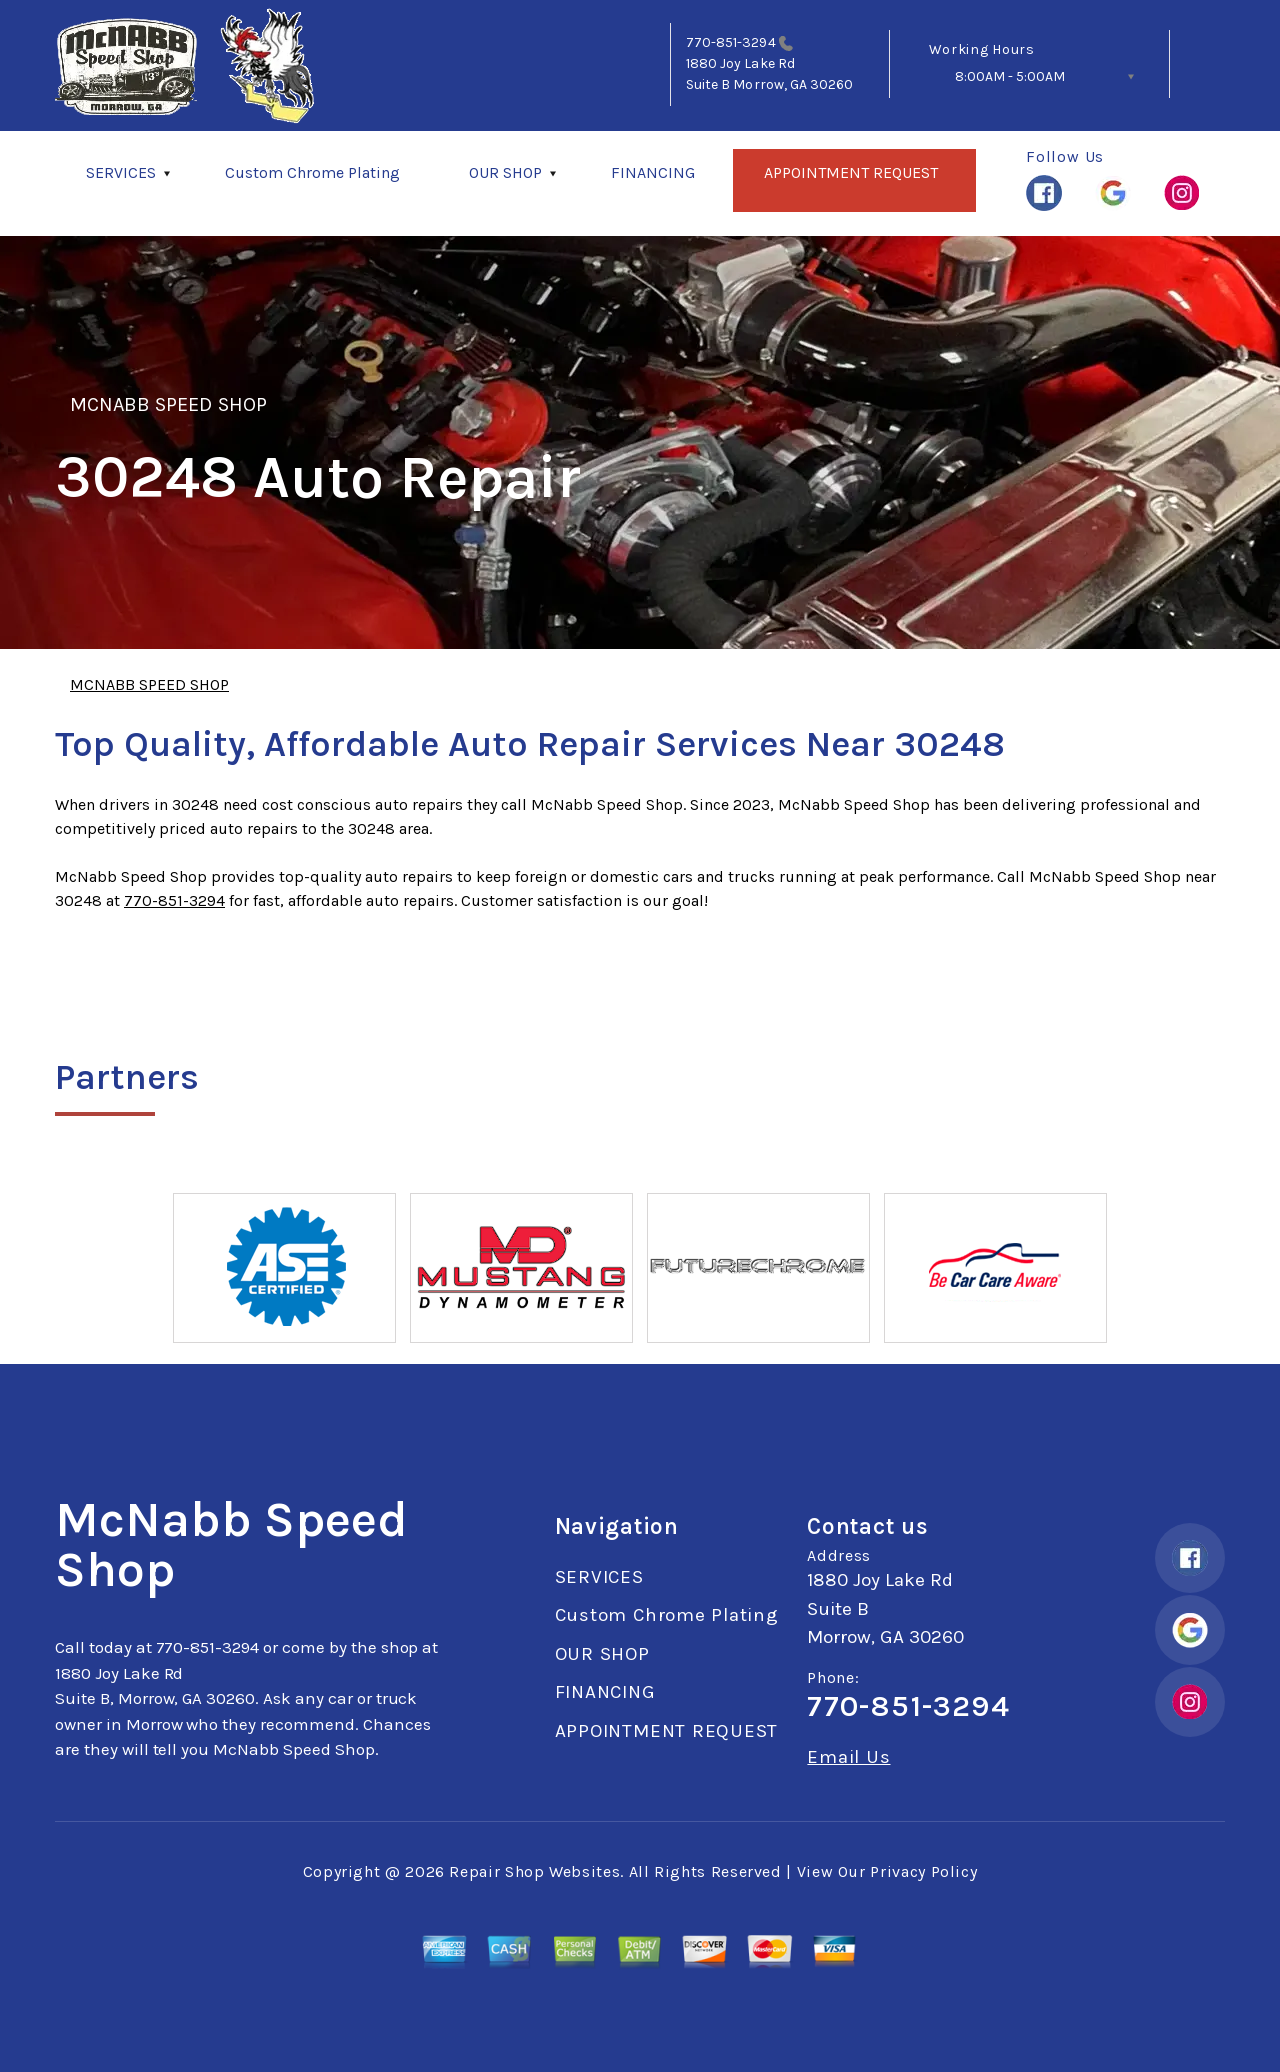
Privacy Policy (923, 1871)
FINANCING (653, 172)
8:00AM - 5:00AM (1010, 76)
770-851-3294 (731, 42)
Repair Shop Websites (534, 1871)
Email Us (848, 1757)
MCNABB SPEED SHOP (168, 404)
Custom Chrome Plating (312, 172)
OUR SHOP (505, 172)
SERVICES (121, 172)
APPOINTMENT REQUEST (851, 172)
